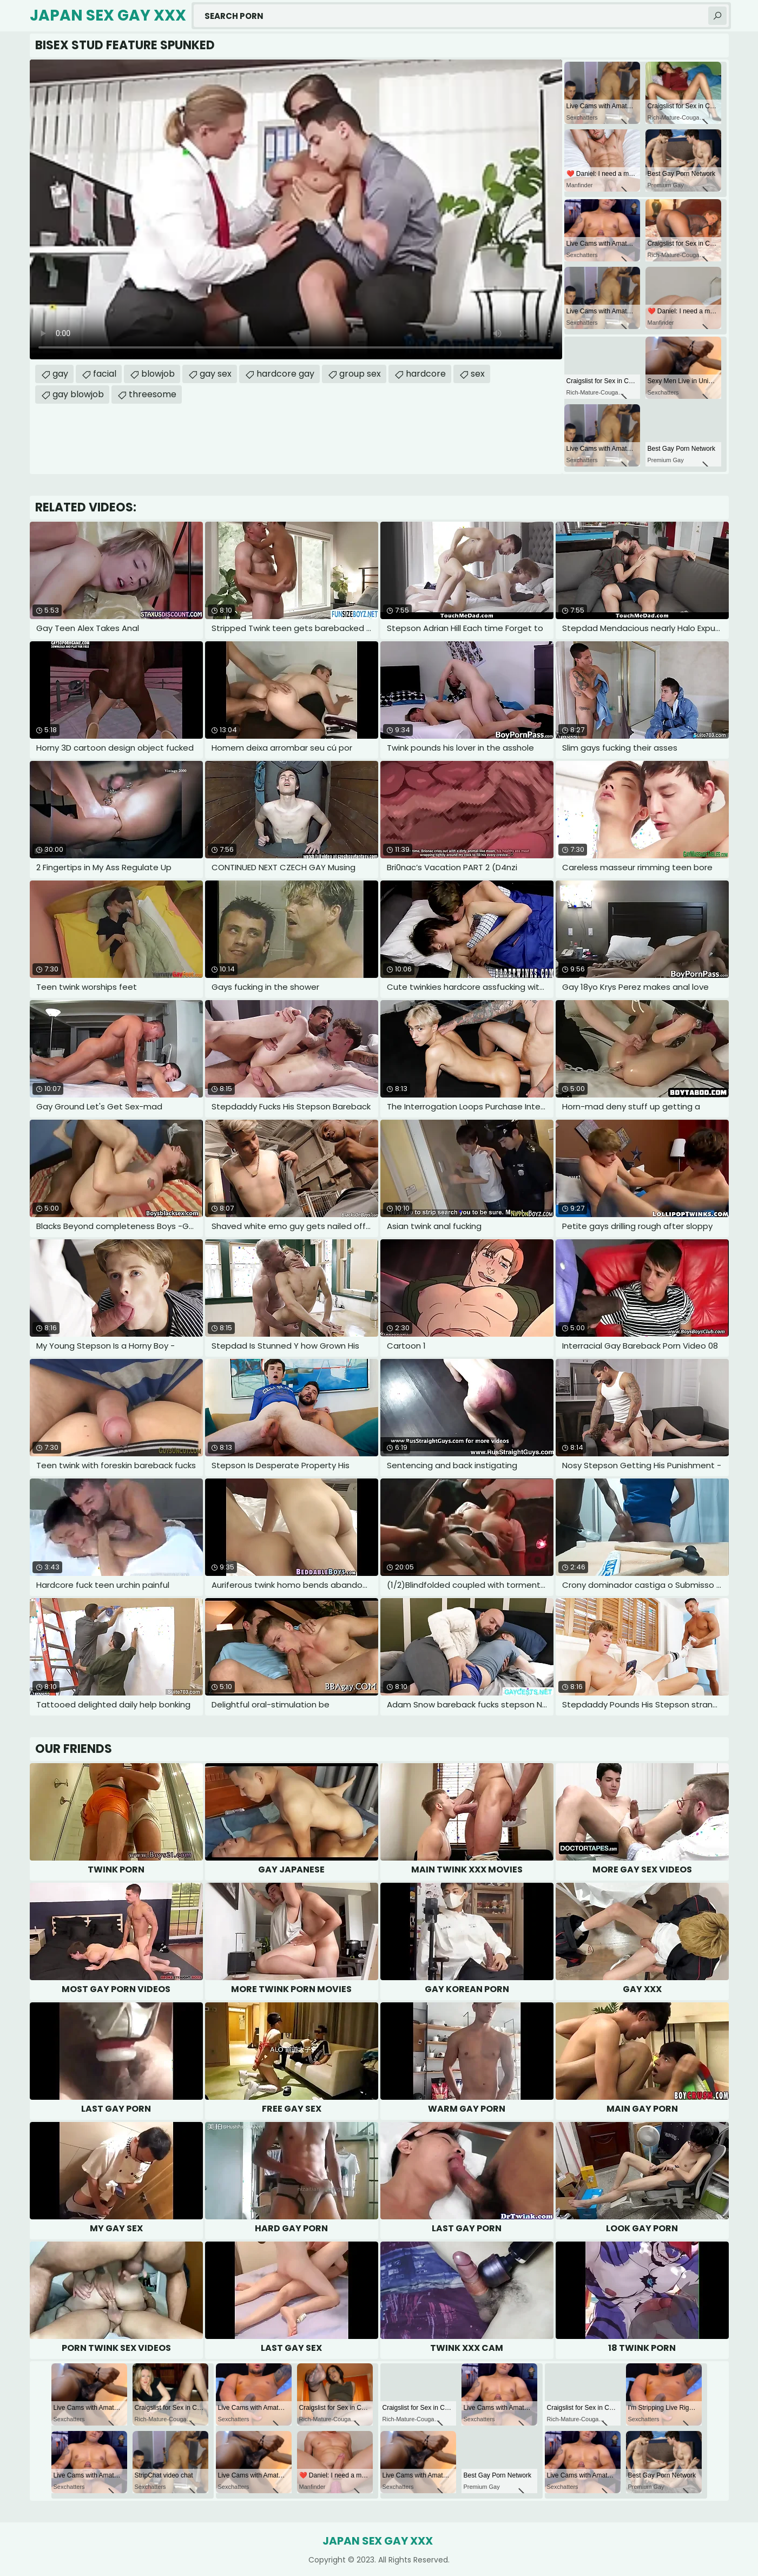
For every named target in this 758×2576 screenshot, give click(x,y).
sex (478, 373)
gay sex (216, 373)
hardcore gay (285, 373)
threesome (152, 394)
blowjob (158, 373)
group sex (360, 373)
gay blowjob (78, 394)
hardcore (426, 373)
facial (104, 373)
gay (60, 373)
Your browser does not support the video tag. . (296, 209)
